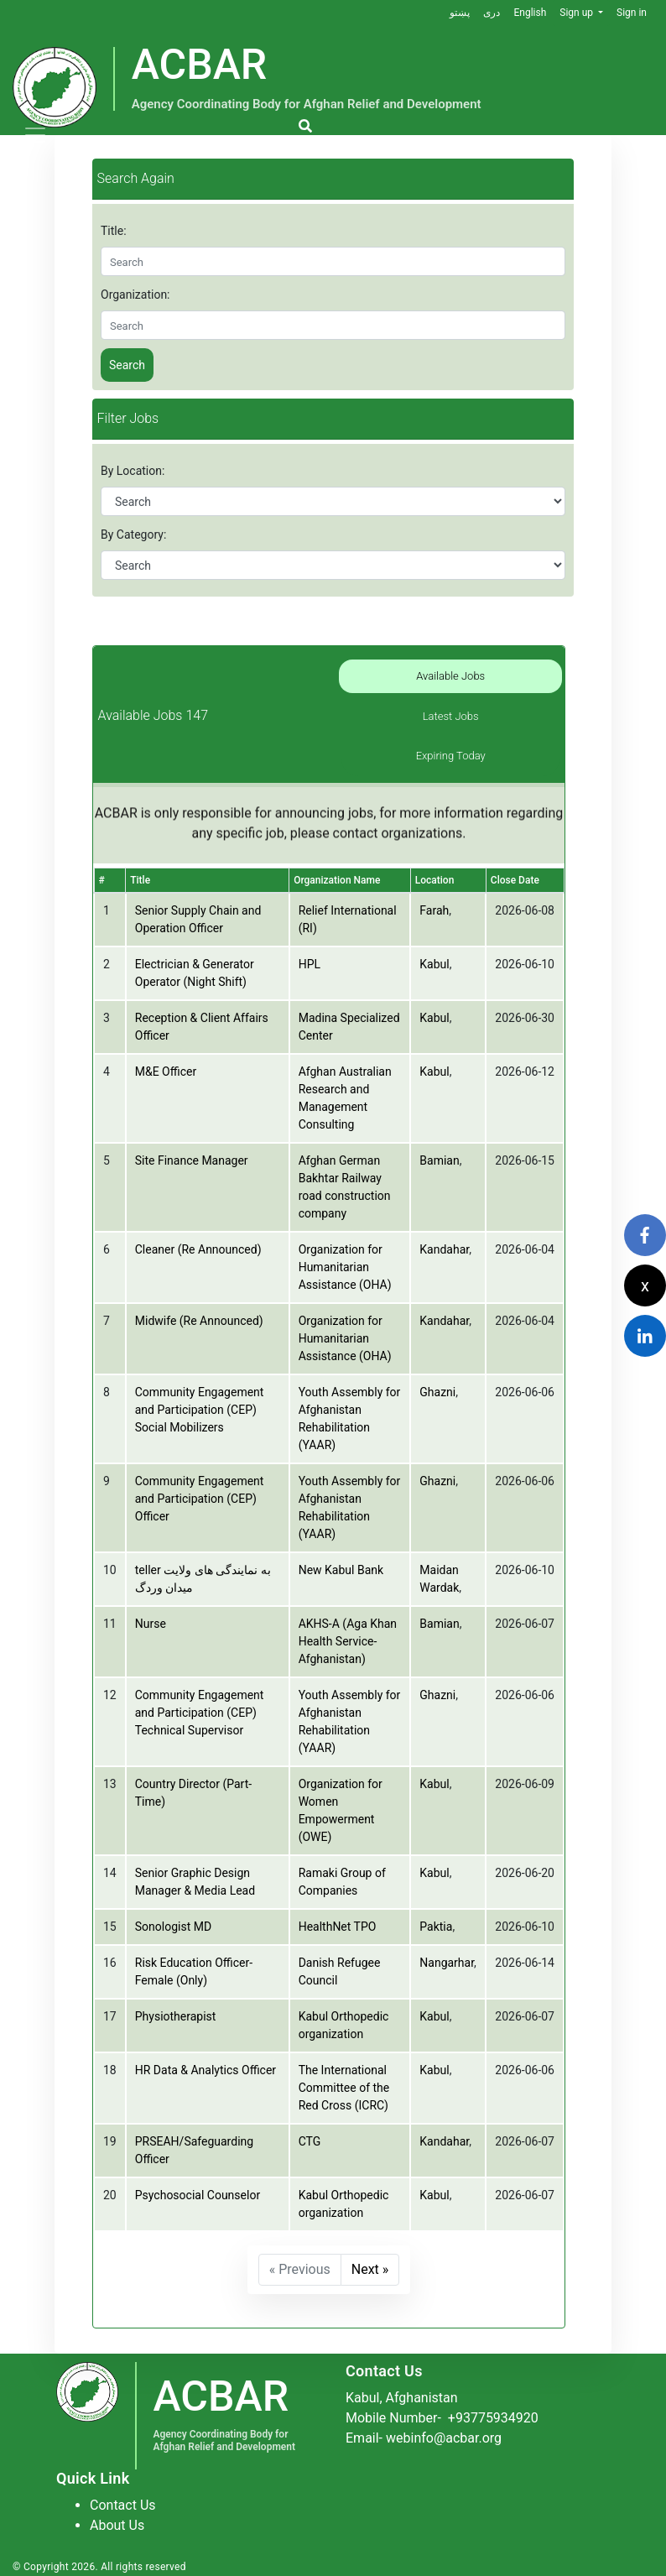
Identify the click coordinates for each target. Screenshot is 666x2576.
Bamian (439, 1160)
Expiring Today (451, 755)
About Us (117, 2525)
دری (491, 12)
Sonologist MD (173, 1926)
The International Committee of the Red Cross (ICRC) (344, 2087)
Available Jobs (450, 676)
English (529, 12)
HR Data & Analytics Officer (205, 2070)
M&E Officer (165, 1071)
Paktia (435, 1926)
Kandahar (444, 1249)
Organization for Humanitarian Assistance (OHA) (345, 1267)
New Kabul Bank (341, 1570)
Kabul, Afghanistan (402, 2398)
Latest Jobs (451, 716)
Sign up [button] (577, 12)
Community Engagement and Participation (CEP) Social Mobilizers (199, 1409)
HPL (309, 964)
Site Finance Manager (191, 1160)
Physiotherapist (175, 2016)
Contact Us (123, 2505)
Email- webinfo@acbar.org (424, 2438)
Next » (370, 2269)
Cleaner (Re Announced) (198, 1249)
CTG (310, 2141)
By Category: (133, 534)
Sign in (632, 12)
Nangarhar (446, 1962)
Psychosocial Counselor (197, 2195)
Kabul (434, 964)
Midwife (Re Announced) (199, 1320)
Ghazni (437, 1392)
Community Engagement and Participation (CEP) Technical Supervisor (199, 1712)
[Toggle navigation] (35, 135)
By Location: (132, 470)
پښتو (460, 12)
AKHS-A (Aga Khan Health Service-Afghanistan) (348, 1641)
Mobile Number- (442, 2418)
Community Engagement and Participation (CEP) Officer (199, 1498)
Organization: (135, 294)
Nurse (150, 1623)
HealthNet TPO (338, 1926)
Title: (114, 230)
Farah (434, 910)
